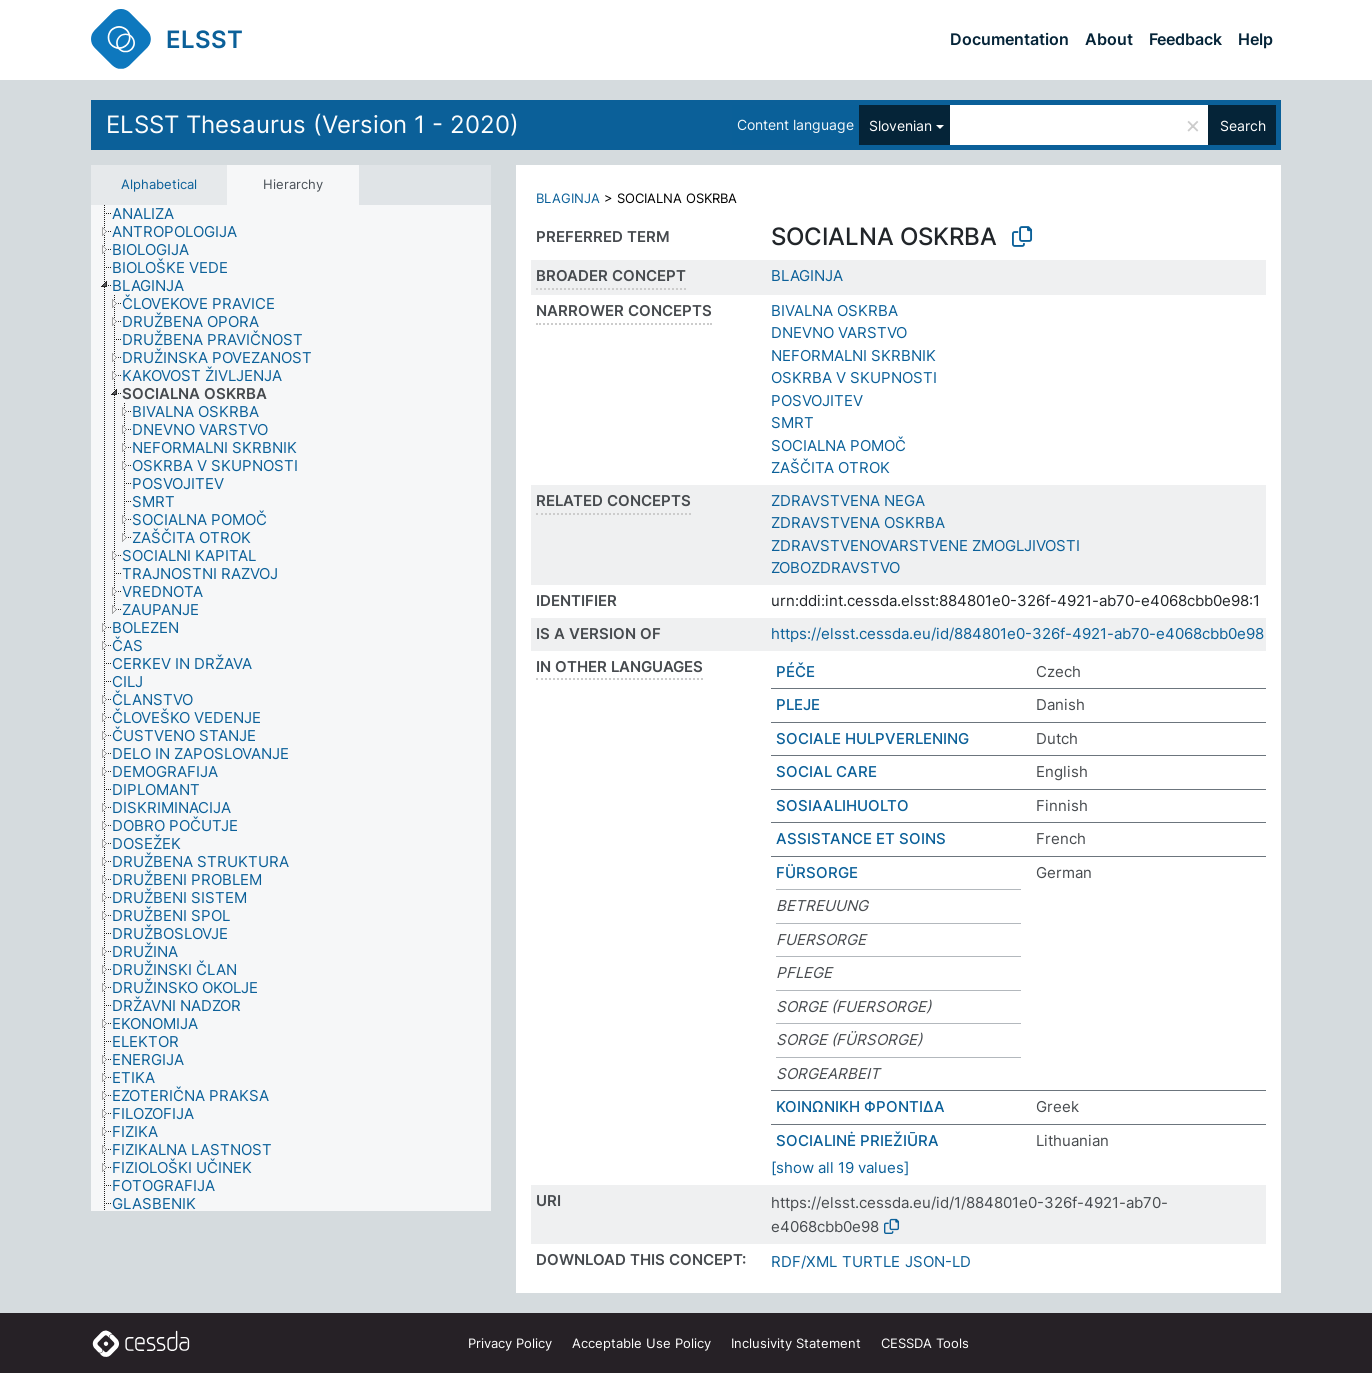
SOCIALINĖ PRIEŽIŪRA (857, 1140)
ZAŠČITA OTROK (830, 467)
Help (1255, 39)
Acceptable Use (641, 1343)
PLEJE (798, 704)
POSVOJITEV (817, 400)
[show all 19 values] (840, 1167)
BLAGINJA (568, 198)
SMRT (792, 422)
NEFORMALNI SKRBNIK (853, 355)
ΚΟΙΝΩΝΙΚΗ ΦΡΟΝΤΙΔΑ (860, 1106)
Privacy (510, 1343)
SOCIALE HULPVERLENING (872, 738)
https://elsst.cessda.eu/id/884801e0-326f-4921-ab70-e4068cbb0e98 (1017, 633)
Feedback (1185, 39)
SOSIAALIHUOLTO (842, 805)
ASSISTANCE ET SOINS (861, 838)
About (1109, 39)
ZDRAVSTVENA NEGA (848, 500)
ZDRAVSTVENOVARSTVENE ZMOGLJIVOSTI (925, 545)
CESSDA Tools (925, 1343)
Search (1243, 125)
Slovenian (900, 125)
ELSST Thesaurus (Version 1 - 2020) (312, 124)
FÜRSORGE (817, 872)
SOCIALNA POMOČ (838, 445)
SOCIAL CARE (826, 771)
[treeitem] (151, 214)
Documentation (1009, 39)
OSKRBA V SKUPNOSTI (854, 377)
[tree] (291, 708)
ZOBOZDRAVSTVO (835, 567)
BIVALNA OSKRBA (834, 310)
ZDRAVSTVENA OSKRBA (858, 522)
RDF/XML (804, 1261)
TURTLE (871, 1261)
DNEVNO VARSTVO (839, 332)
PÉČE (795, 671)
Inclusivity (796, 1343)
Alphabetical (159, 184)
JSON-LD (938, 1261)
